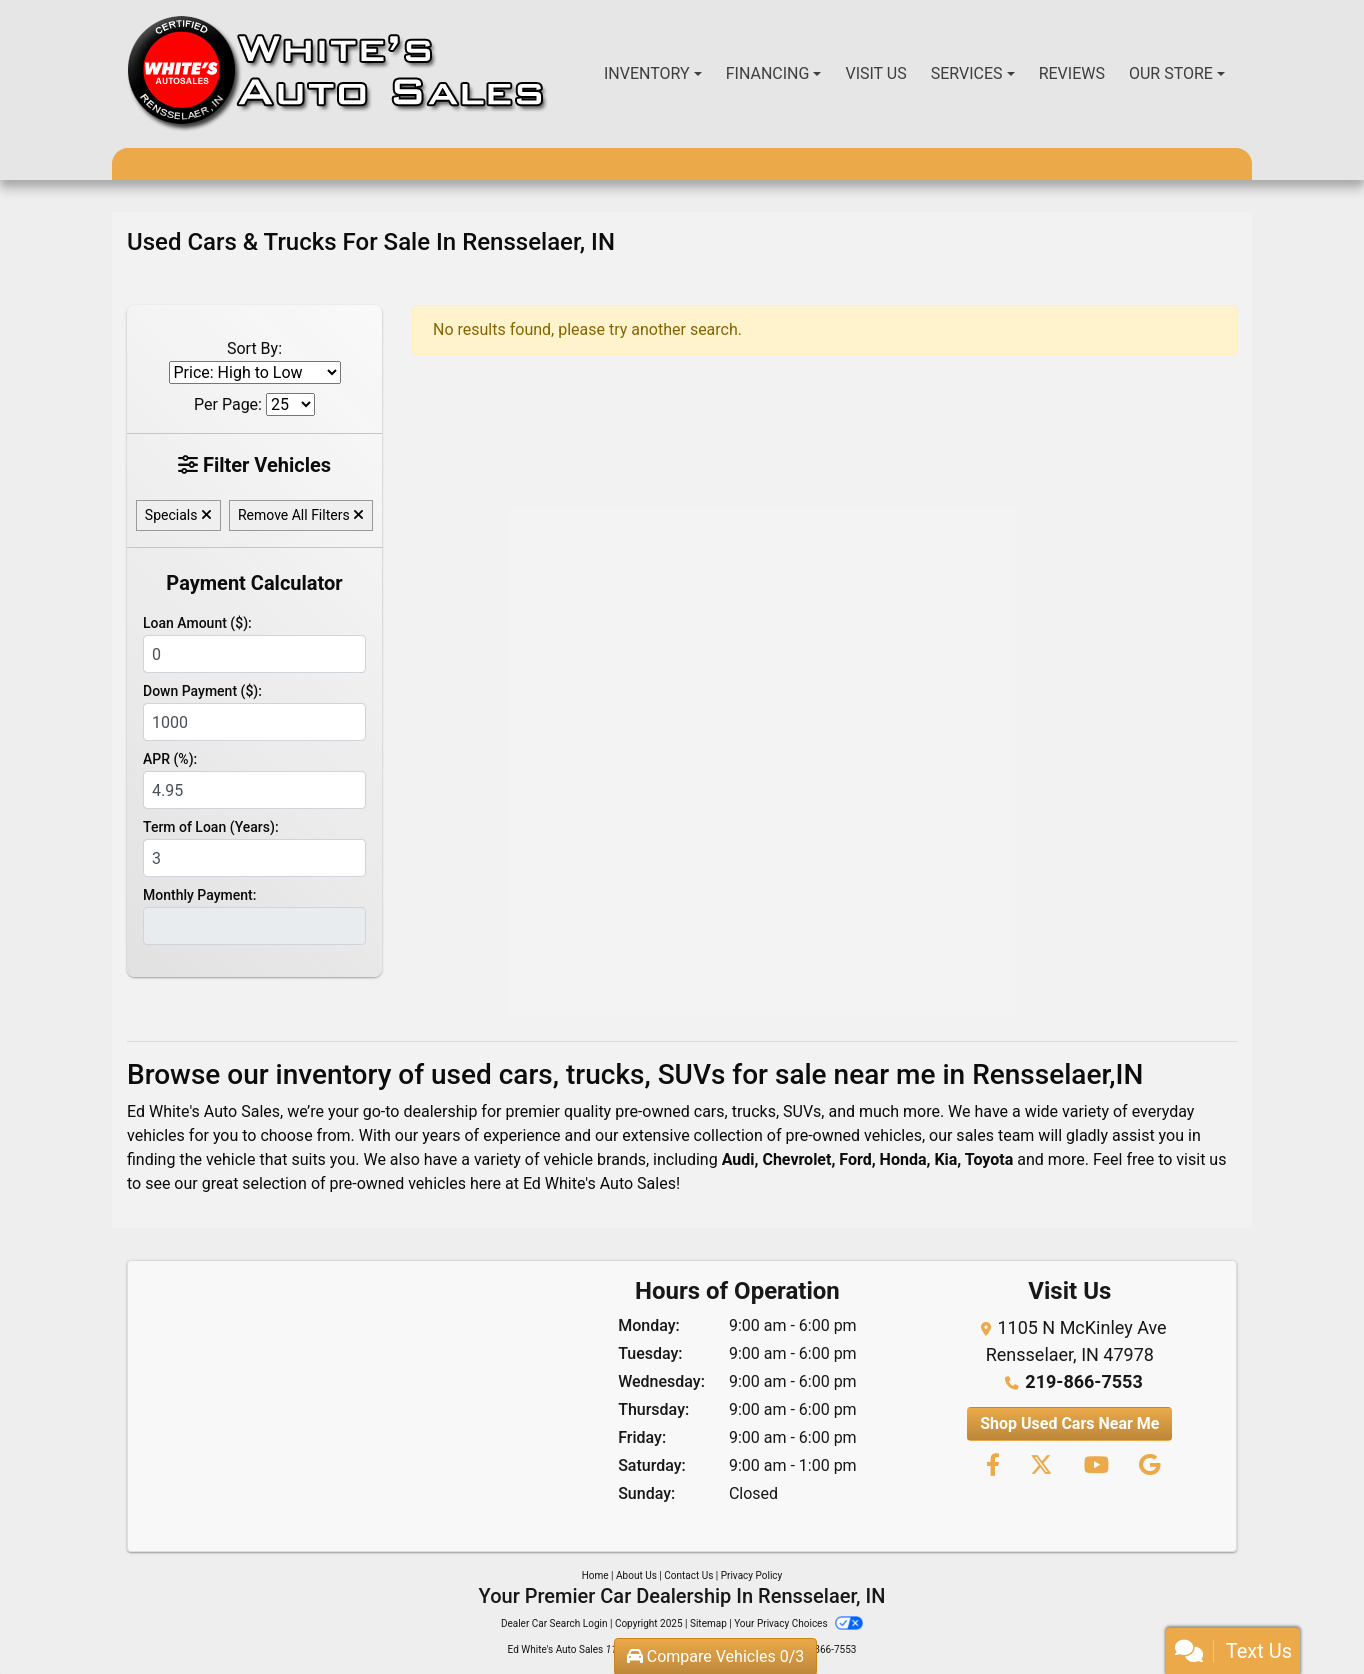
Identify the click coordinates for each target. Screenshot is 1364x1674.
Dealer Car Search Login (554, 1623)
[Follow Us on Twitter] (1040, 1466)
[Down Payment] (254, 722)
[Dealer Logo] (337, 74)
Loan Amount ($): (197, 623)
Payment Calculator (254, 583)
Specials (178, 515)
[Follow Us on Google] (1146, 1466)
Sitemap (708, 1623)
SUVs (802, 1111)
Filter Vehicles (254, 465)
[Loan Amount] (254, 654)
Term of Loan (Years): (211, 827)
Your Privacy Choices (798, 1623)
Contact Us (688, 1575)
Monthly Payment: (199, 895)
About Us (636, 1575)
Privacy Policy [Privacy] (752, 1575)
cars (709, 1111)
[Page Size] (290, 404)
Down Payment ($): (202, 691)
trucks (754, 1111)
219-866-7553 (1083, 1381)
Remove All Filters (301, 515)
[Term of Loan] (254, 858)
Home (595, 1575)
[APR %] (254, 790)
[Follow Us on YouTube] (1095, 1466)
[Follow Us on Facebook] (992, 1466)
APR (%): (170, 759)
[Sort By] (255, 372)
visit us (1201, 1159)
